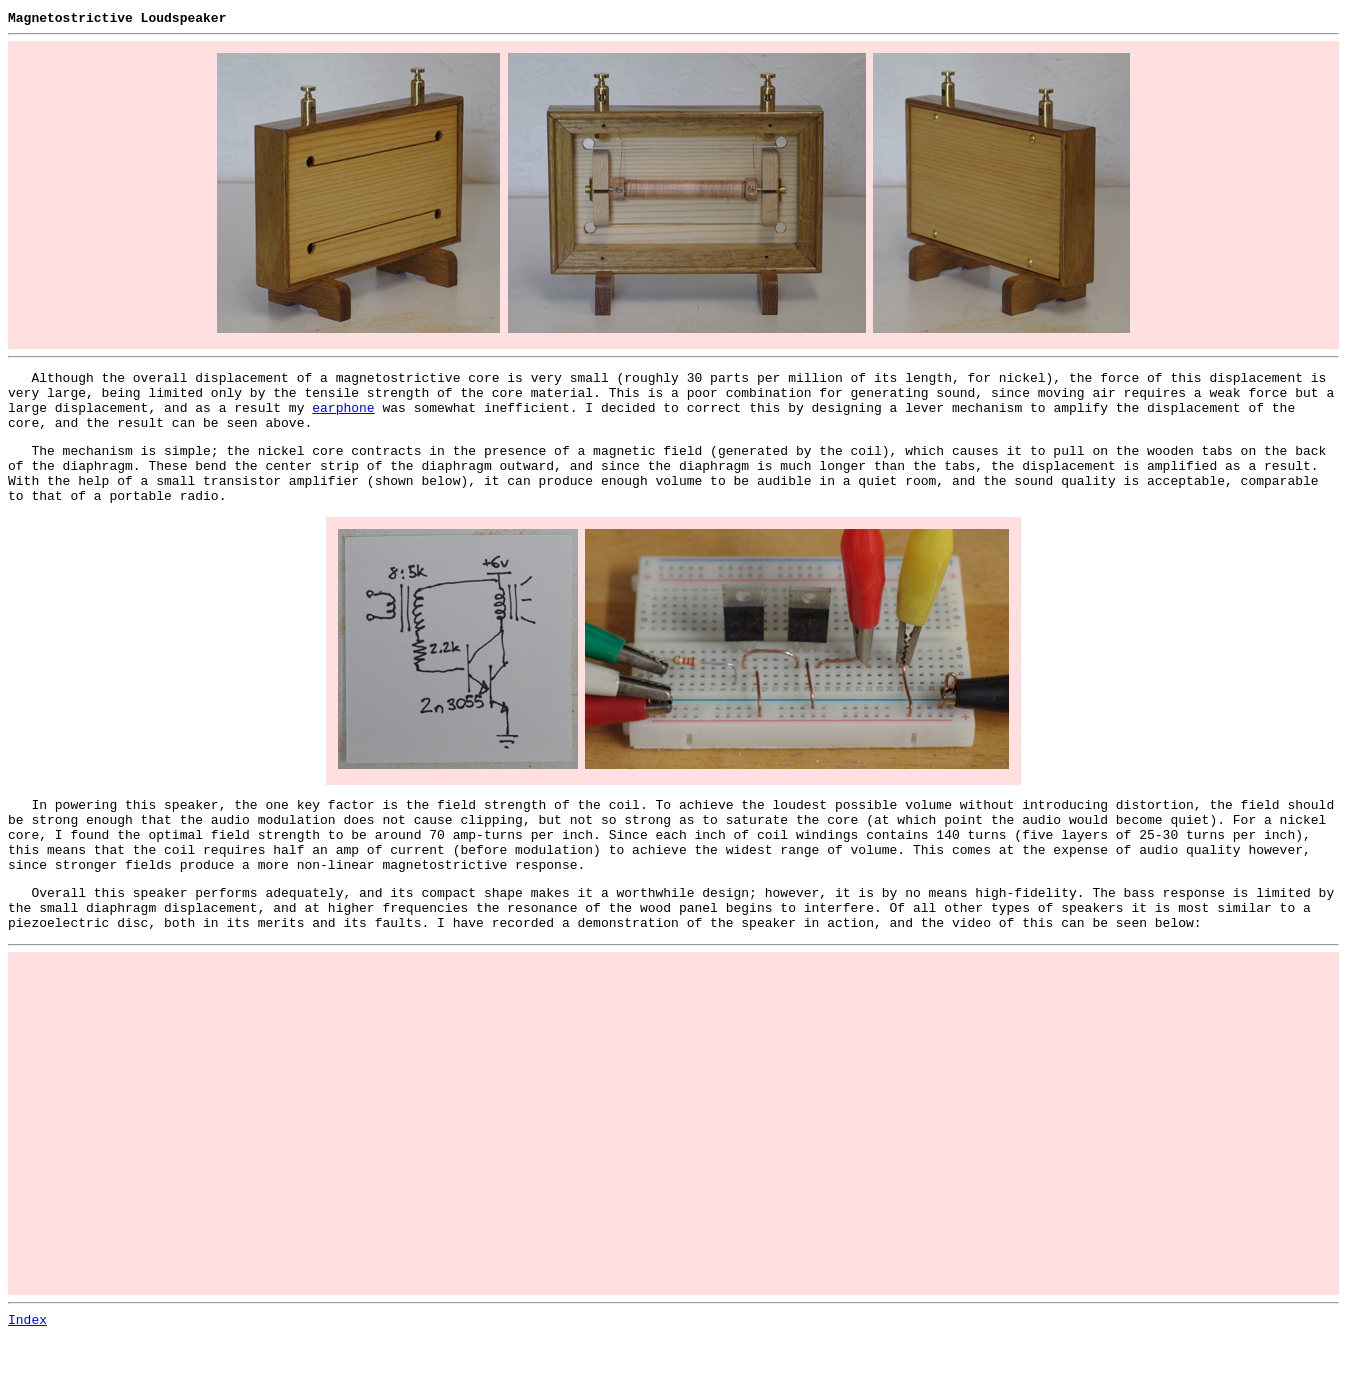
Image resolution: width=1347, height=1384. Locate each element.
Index (27, 1367)
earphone (343, 416)
